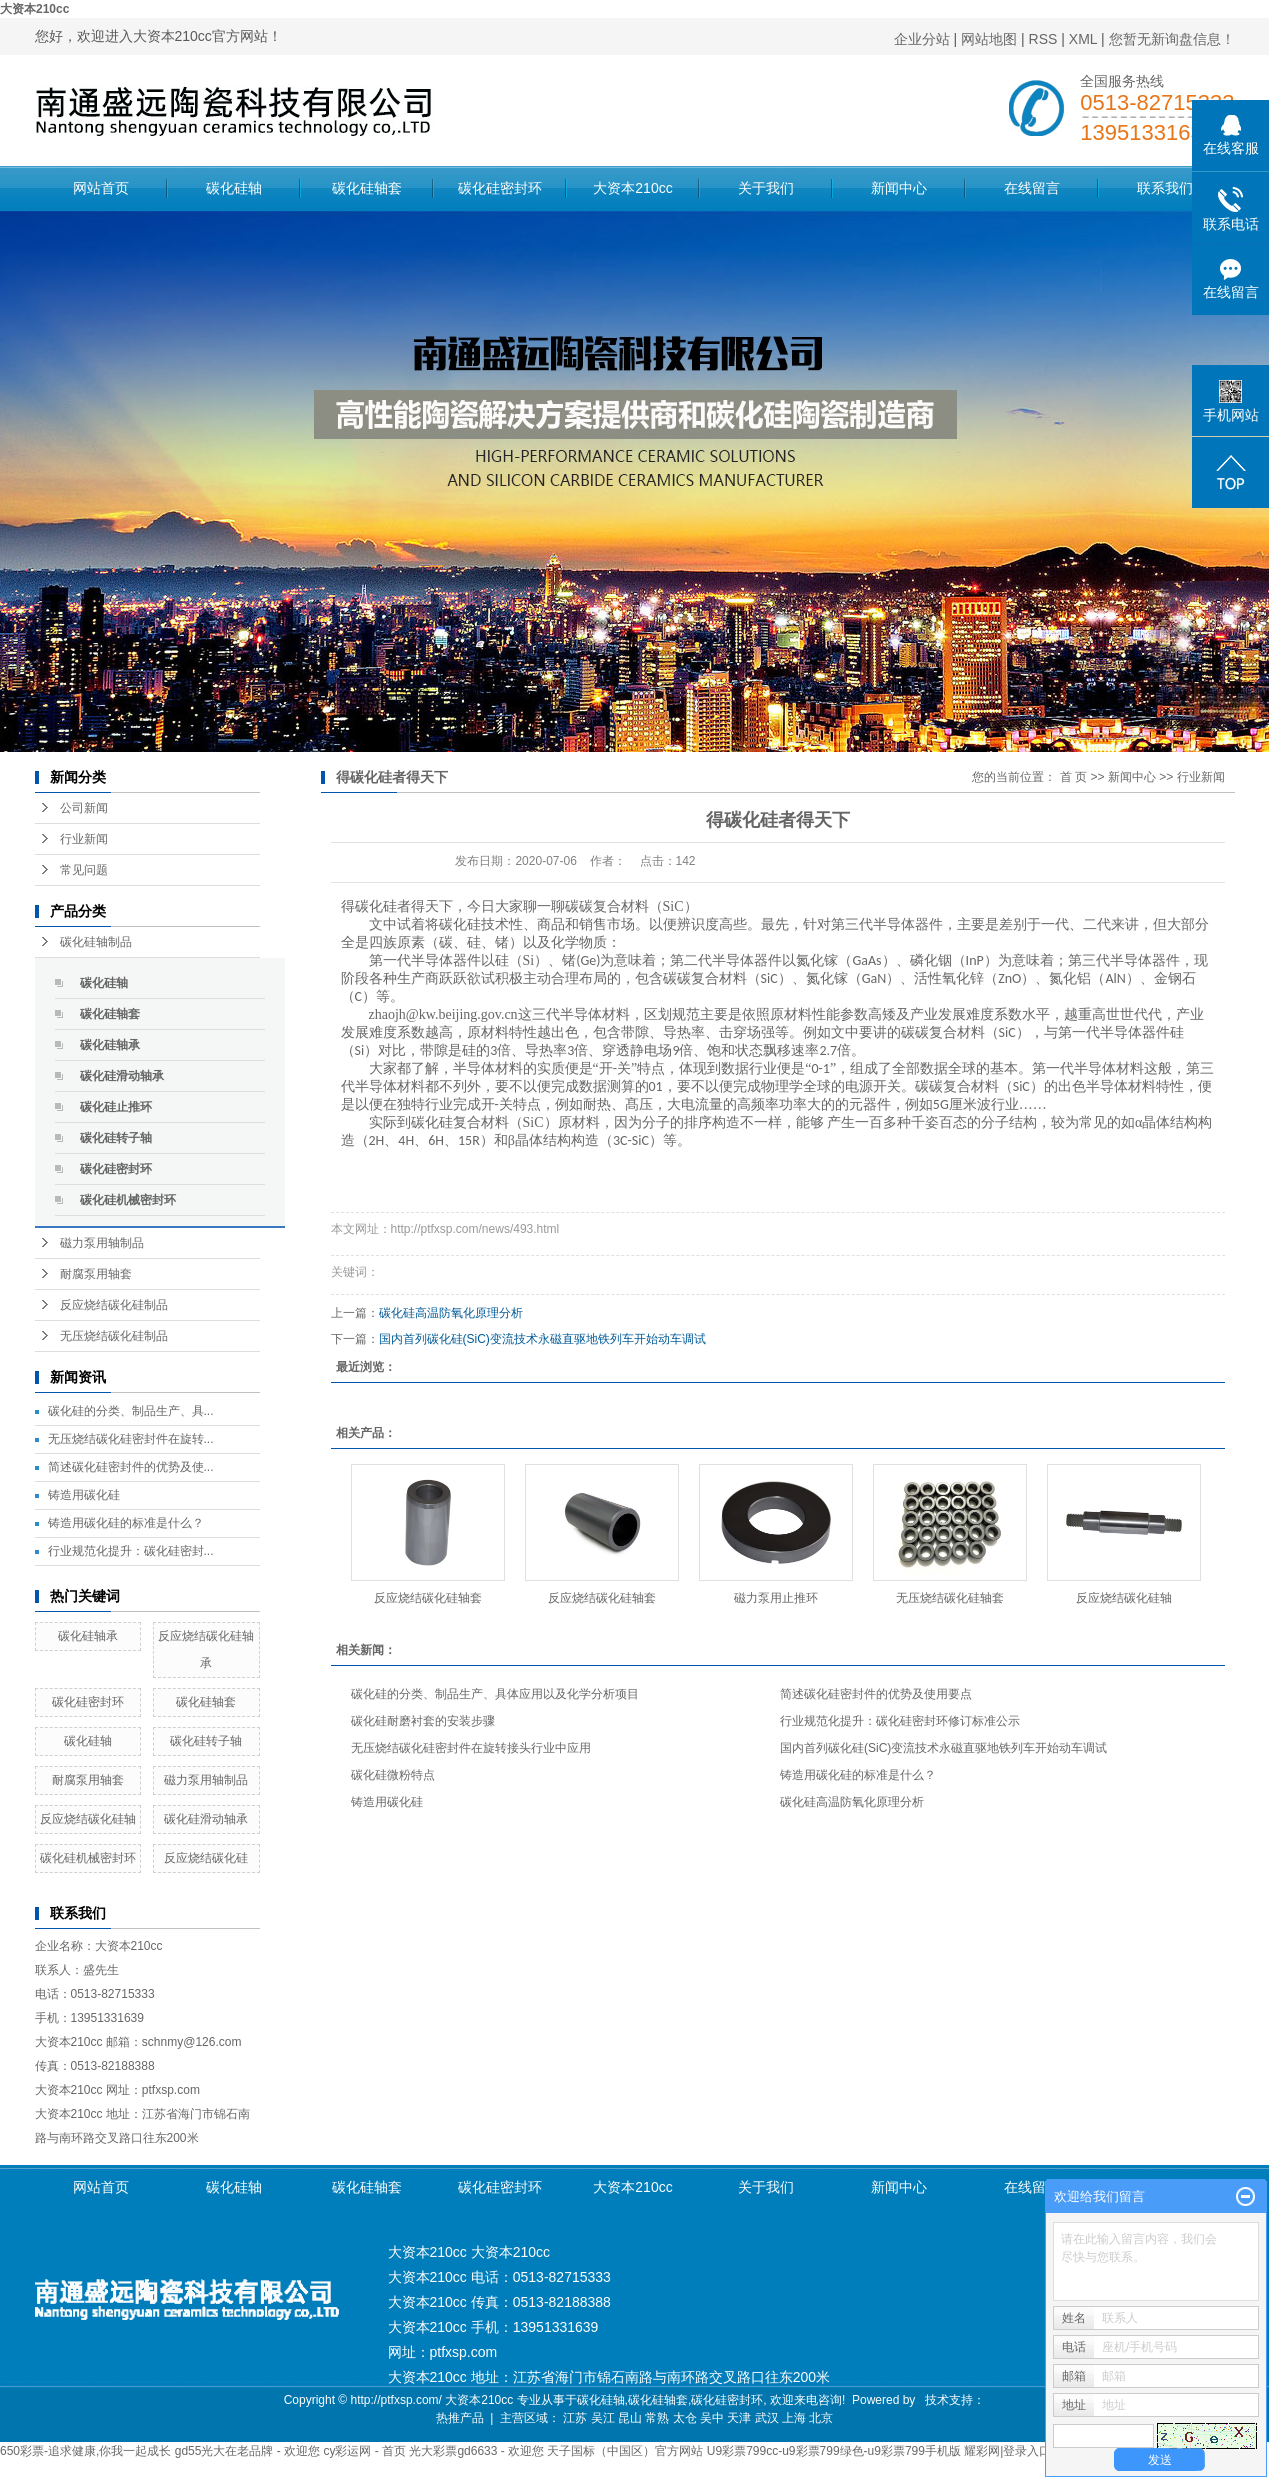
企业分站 (922, 39)
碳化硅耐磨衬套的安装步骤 (423, 1721)
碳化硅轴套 (367, 188)
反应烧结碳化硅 (206, 1858)
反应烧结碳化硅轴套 (428, 1598)
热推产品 (460, 2418)
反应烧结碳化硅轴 (88, 1819)
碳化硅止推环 (116, 1107)
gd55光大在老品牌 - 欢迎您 (247, 2451)
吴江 (603, 2418)
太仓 (685, 2418)
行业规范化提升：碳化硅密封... (131, 1551)
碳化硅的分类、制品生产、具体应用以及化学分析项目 (495, 1694)
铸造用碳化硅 (84, 1495)
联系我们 (1165, 188)
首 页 (1073, 777)
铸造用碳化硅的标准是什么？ (126, 1523)
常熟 (657, 2418)
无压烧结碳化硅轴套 (950, 1598)
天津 (739, 2418)
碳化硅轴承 (110, 1045)
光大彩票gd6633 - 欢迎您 (476, 2451)
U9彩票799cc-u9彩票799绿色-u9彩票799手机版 (834, 2451)
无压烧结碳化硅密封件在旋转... (131, 1439)
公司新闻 (84, 808)
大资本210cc (34, 9)
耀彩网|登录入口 (1007, 2451)
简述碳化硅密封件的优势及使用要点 (876, 1694)
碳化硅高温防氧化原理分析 (451, 1313)
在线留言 (1032, 188)
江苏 (575, 2418)
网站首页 (101, 188)
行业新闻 (84, 839)
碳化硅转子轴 (116, 1138)
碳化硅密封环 (500, 188)
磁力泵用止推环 (776, 1598)
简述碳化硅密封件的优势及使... (131, 1467)
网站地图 (989, 39)
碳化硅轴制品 (96, 942)
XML (1083, 39)
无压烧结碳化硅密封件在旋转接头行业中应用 (471, 1748)
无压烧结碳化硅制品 (114, 1336)
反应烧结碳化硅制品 (114, 1305)
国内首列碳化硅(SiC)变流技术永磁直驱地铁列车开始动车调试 (542, 1339)
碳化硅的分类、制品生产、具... (131, 1411)
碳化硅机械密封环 (128, 1200)
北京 (821, 2418)
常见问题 (84, 870)
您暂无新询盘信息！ (1172, 39)
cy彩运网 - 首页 (364, 2451)
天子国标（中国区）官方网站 (625, 2451)
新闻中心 (899, 188)
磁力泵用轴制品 (102, 1243)
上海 (794, 2418)
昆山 (630, 2418)
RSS (1043, 39)
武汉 (767, 2418)
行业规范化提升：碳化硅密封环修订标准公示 (900, 1721)
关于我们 (766, 188)
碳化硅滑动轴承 (122, 1076)
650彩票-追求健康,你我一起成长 (85, 2451)
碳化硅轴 (234, 188)
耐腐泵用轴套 (96, 1274)
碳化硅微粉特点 (393, 1775)
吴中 (712, 2418)
